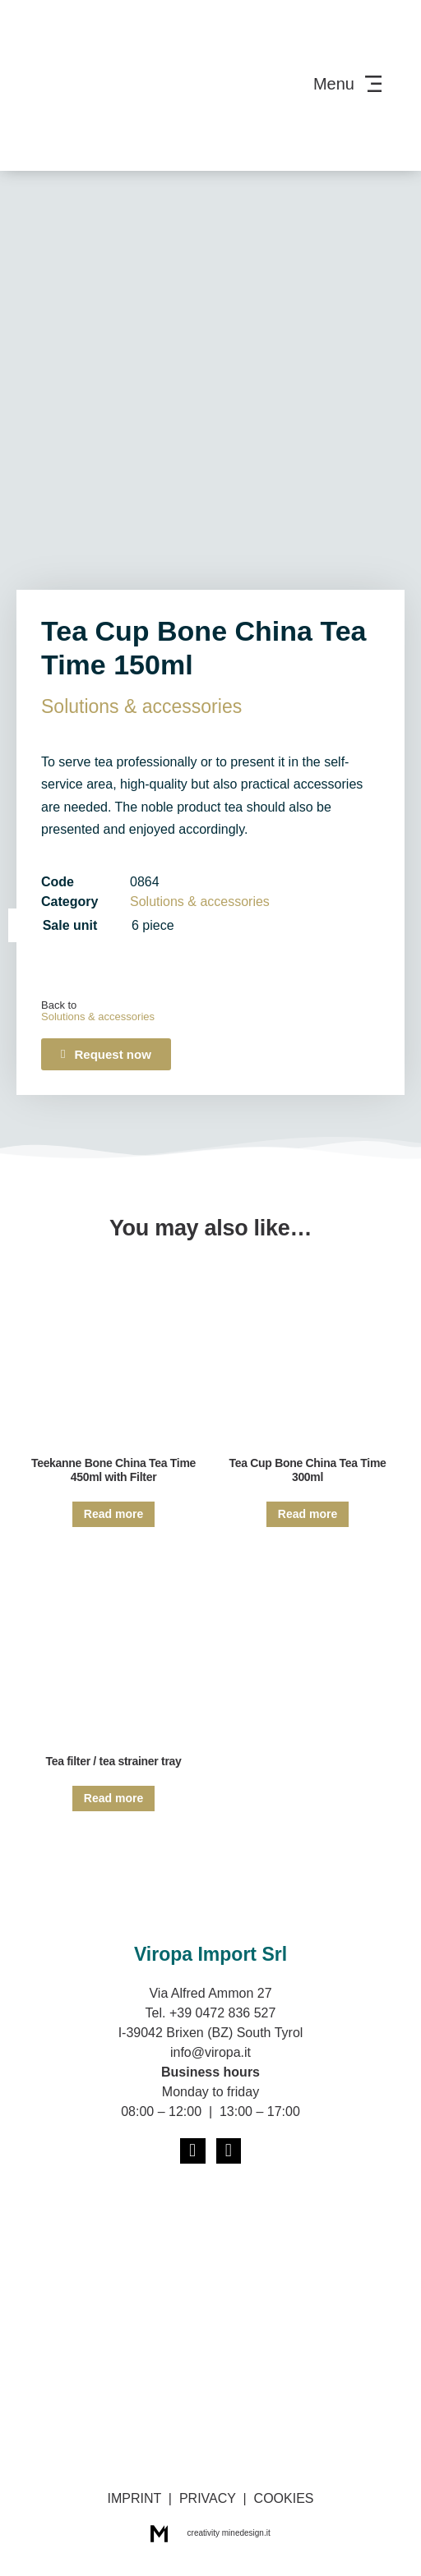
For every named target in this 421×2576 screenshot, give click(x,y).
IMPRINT (133, 2498)
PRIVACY (207, 2498)
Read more (113, 1513)
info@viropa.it (210, 2052)
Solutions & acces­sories (141, 706)
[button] (106, 1054)
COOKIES (284, 2498)
